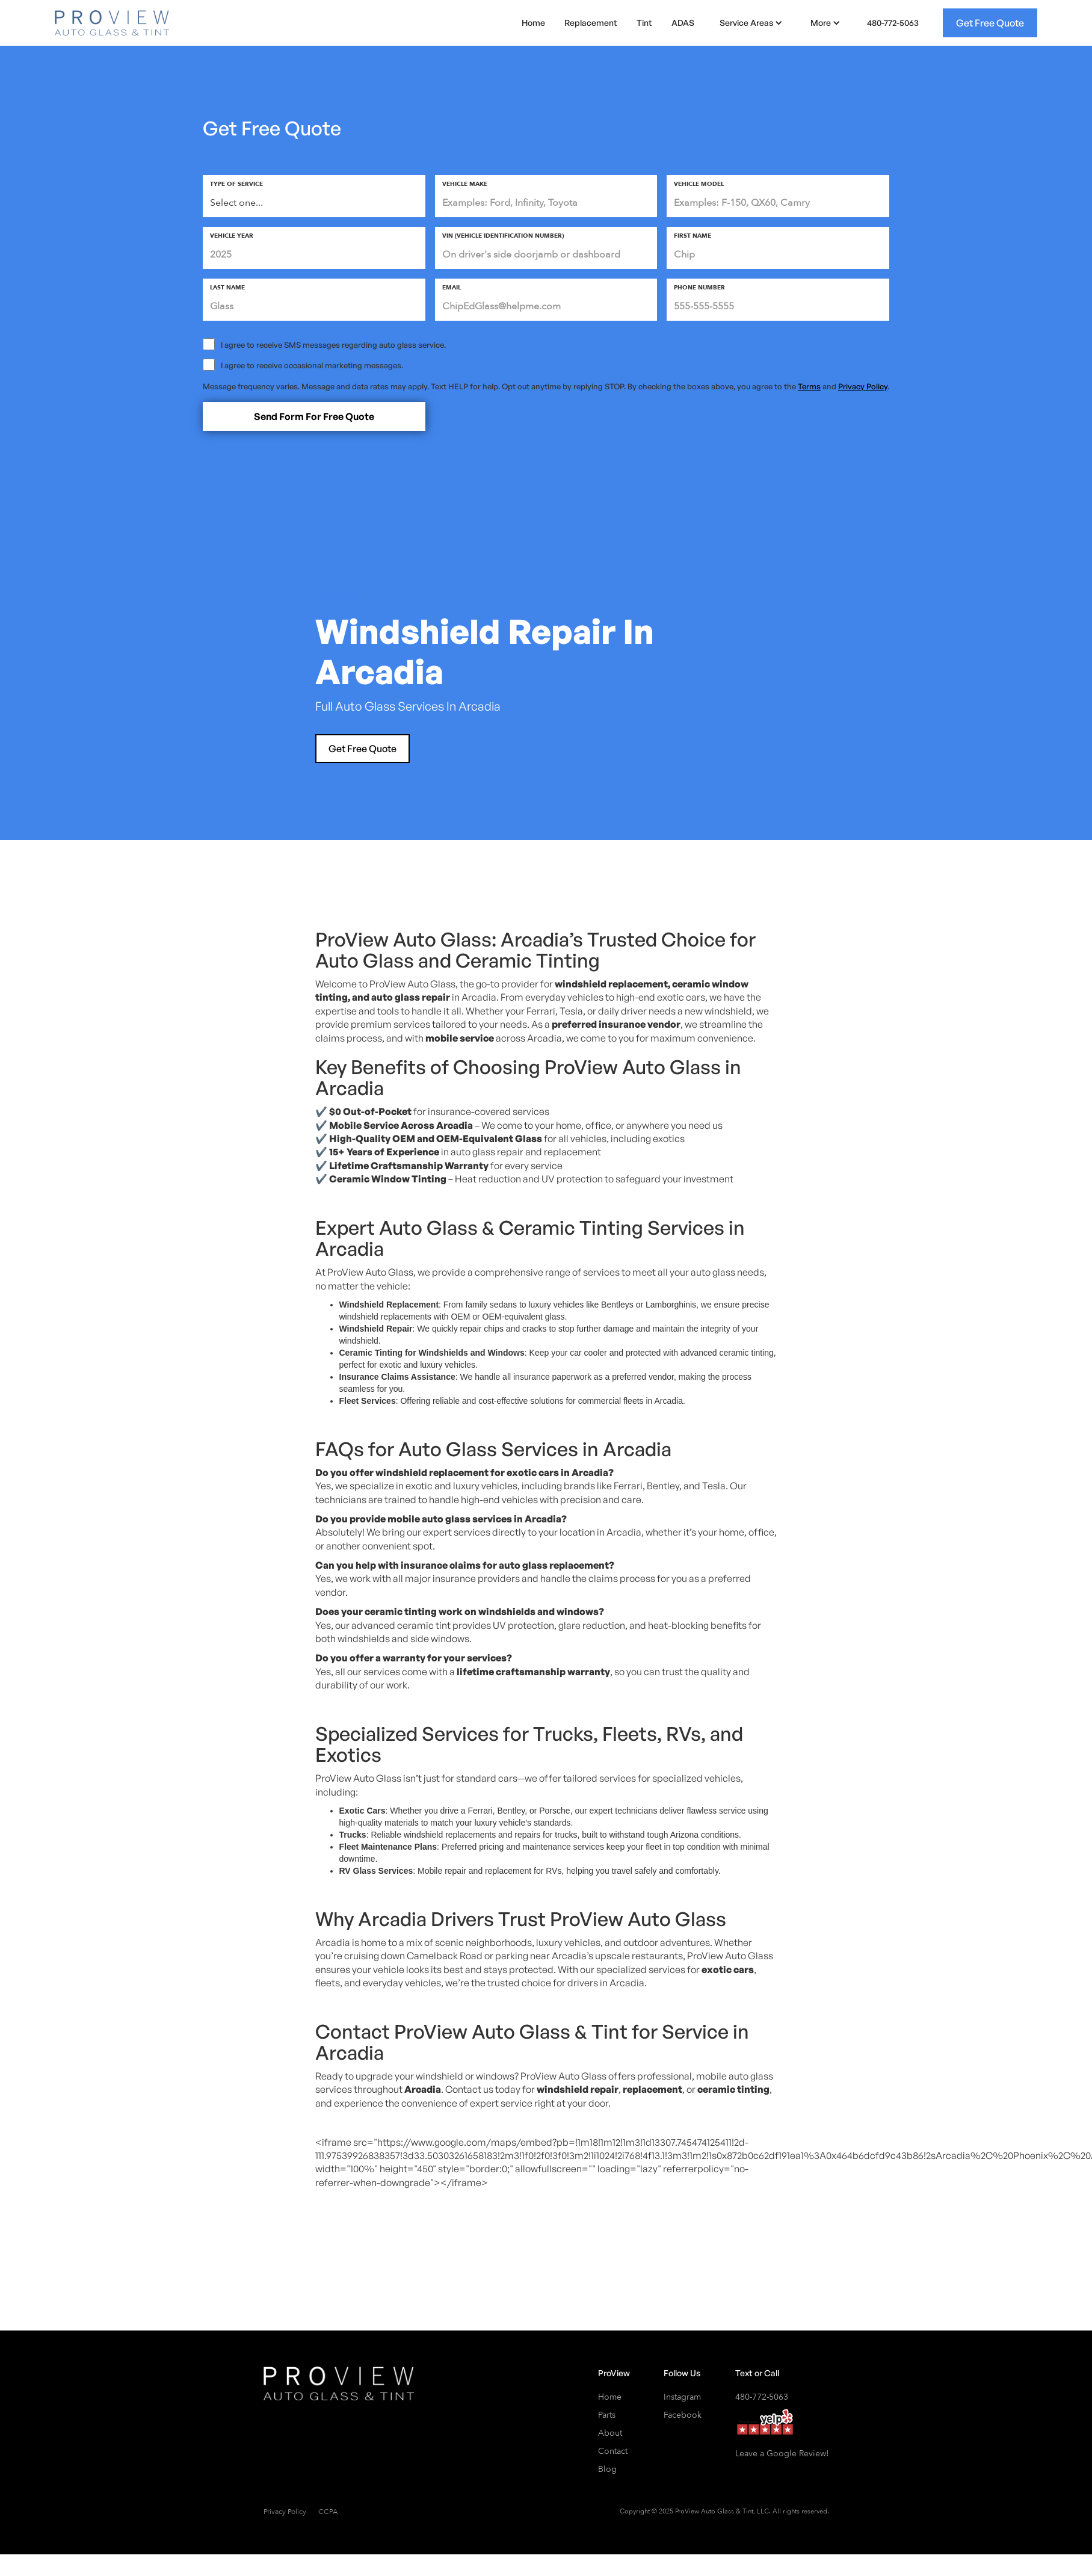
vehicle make (464, 184)
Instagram (682, 2397)
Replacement (590, 22)
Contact (613, 2451)
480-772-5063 (893, 22)
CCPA (328, 2511)
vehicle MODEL (699, 184)
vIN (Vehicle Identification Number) (503, 236)
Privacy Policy (862, 386)
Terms (809, 386)
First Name (692, 236)
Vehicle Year (231, 236)
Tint (644, 22)
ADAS (682, 22)
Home (533, 22)
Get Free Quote (990, 23)
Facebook (683, 2415)
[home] (112, 23)
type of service (236, 184)
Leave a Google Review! (782, 2453)
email (451, 287)
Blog (607, 2469)
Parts (606, 2415)
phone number (699, 287)
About (610, 2433)
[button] (749, 23)
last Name (227, 287)
